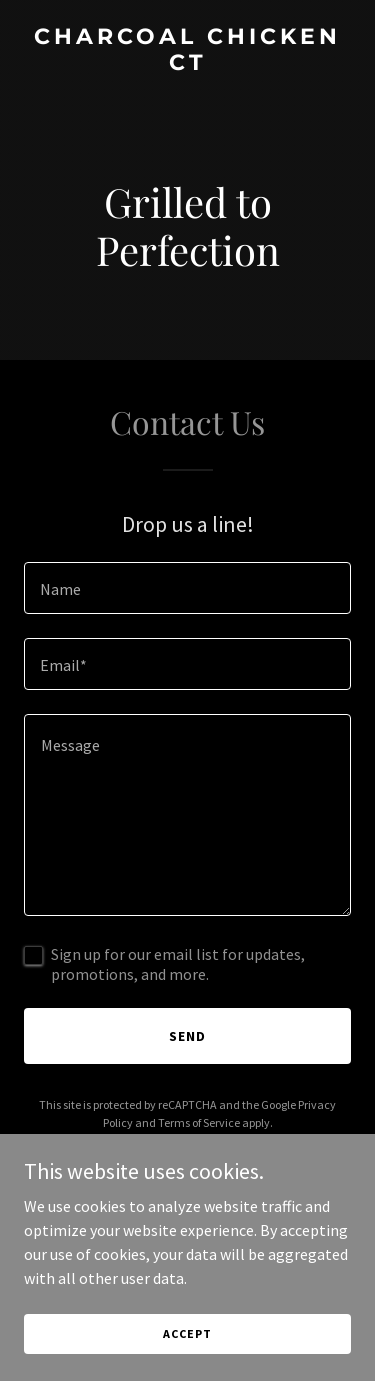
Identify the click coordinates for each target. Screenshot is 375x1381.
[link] (187, 64)
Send (187, 1036)
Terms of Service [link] (199, 1122)
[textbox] (187, 588)
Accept (187, 1333)
